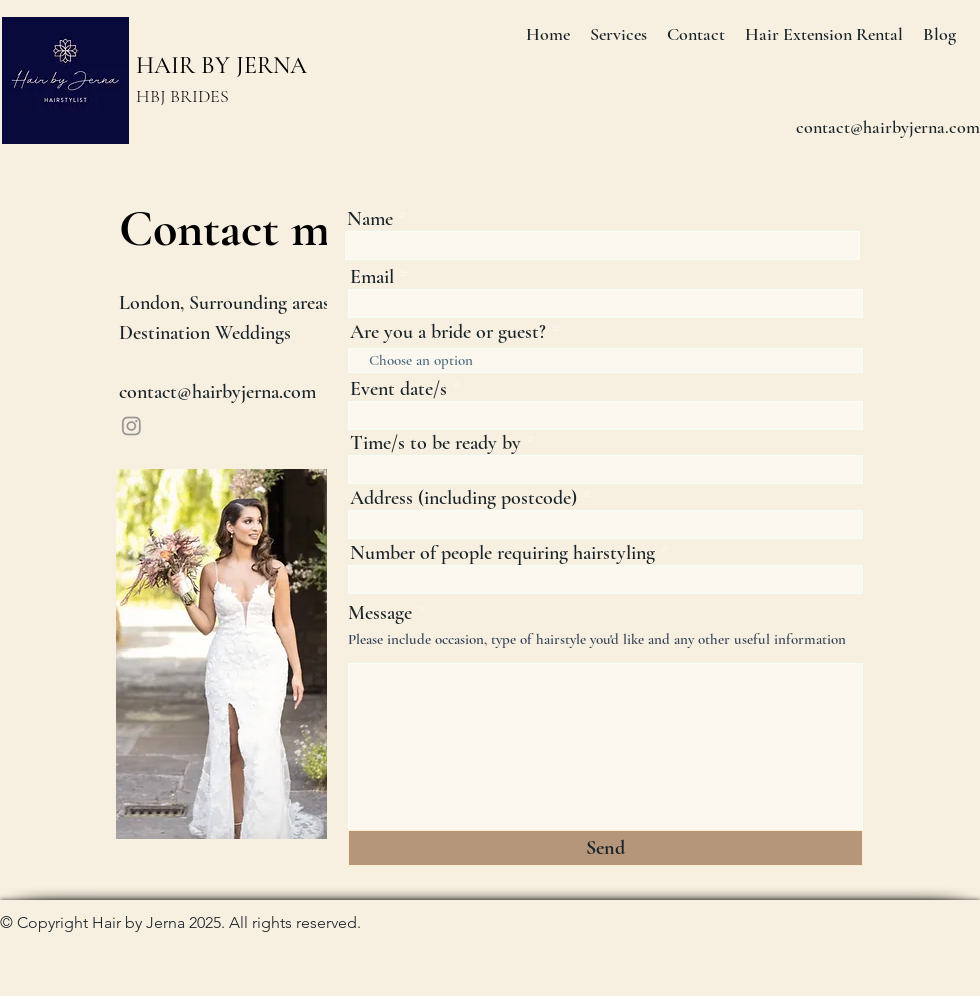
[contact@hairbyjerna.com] (888, 128)
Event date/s (398, 389)
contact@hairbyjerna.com (217, 392)
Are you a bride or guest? (448, 332)
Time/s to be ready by (435, 443)
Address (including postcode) (463, 498)
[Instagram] (131, 425)
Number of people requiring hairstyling (502, 553)
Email (372, 277)
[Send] (605, 848)
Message (382, 613)
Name (370, 219)
